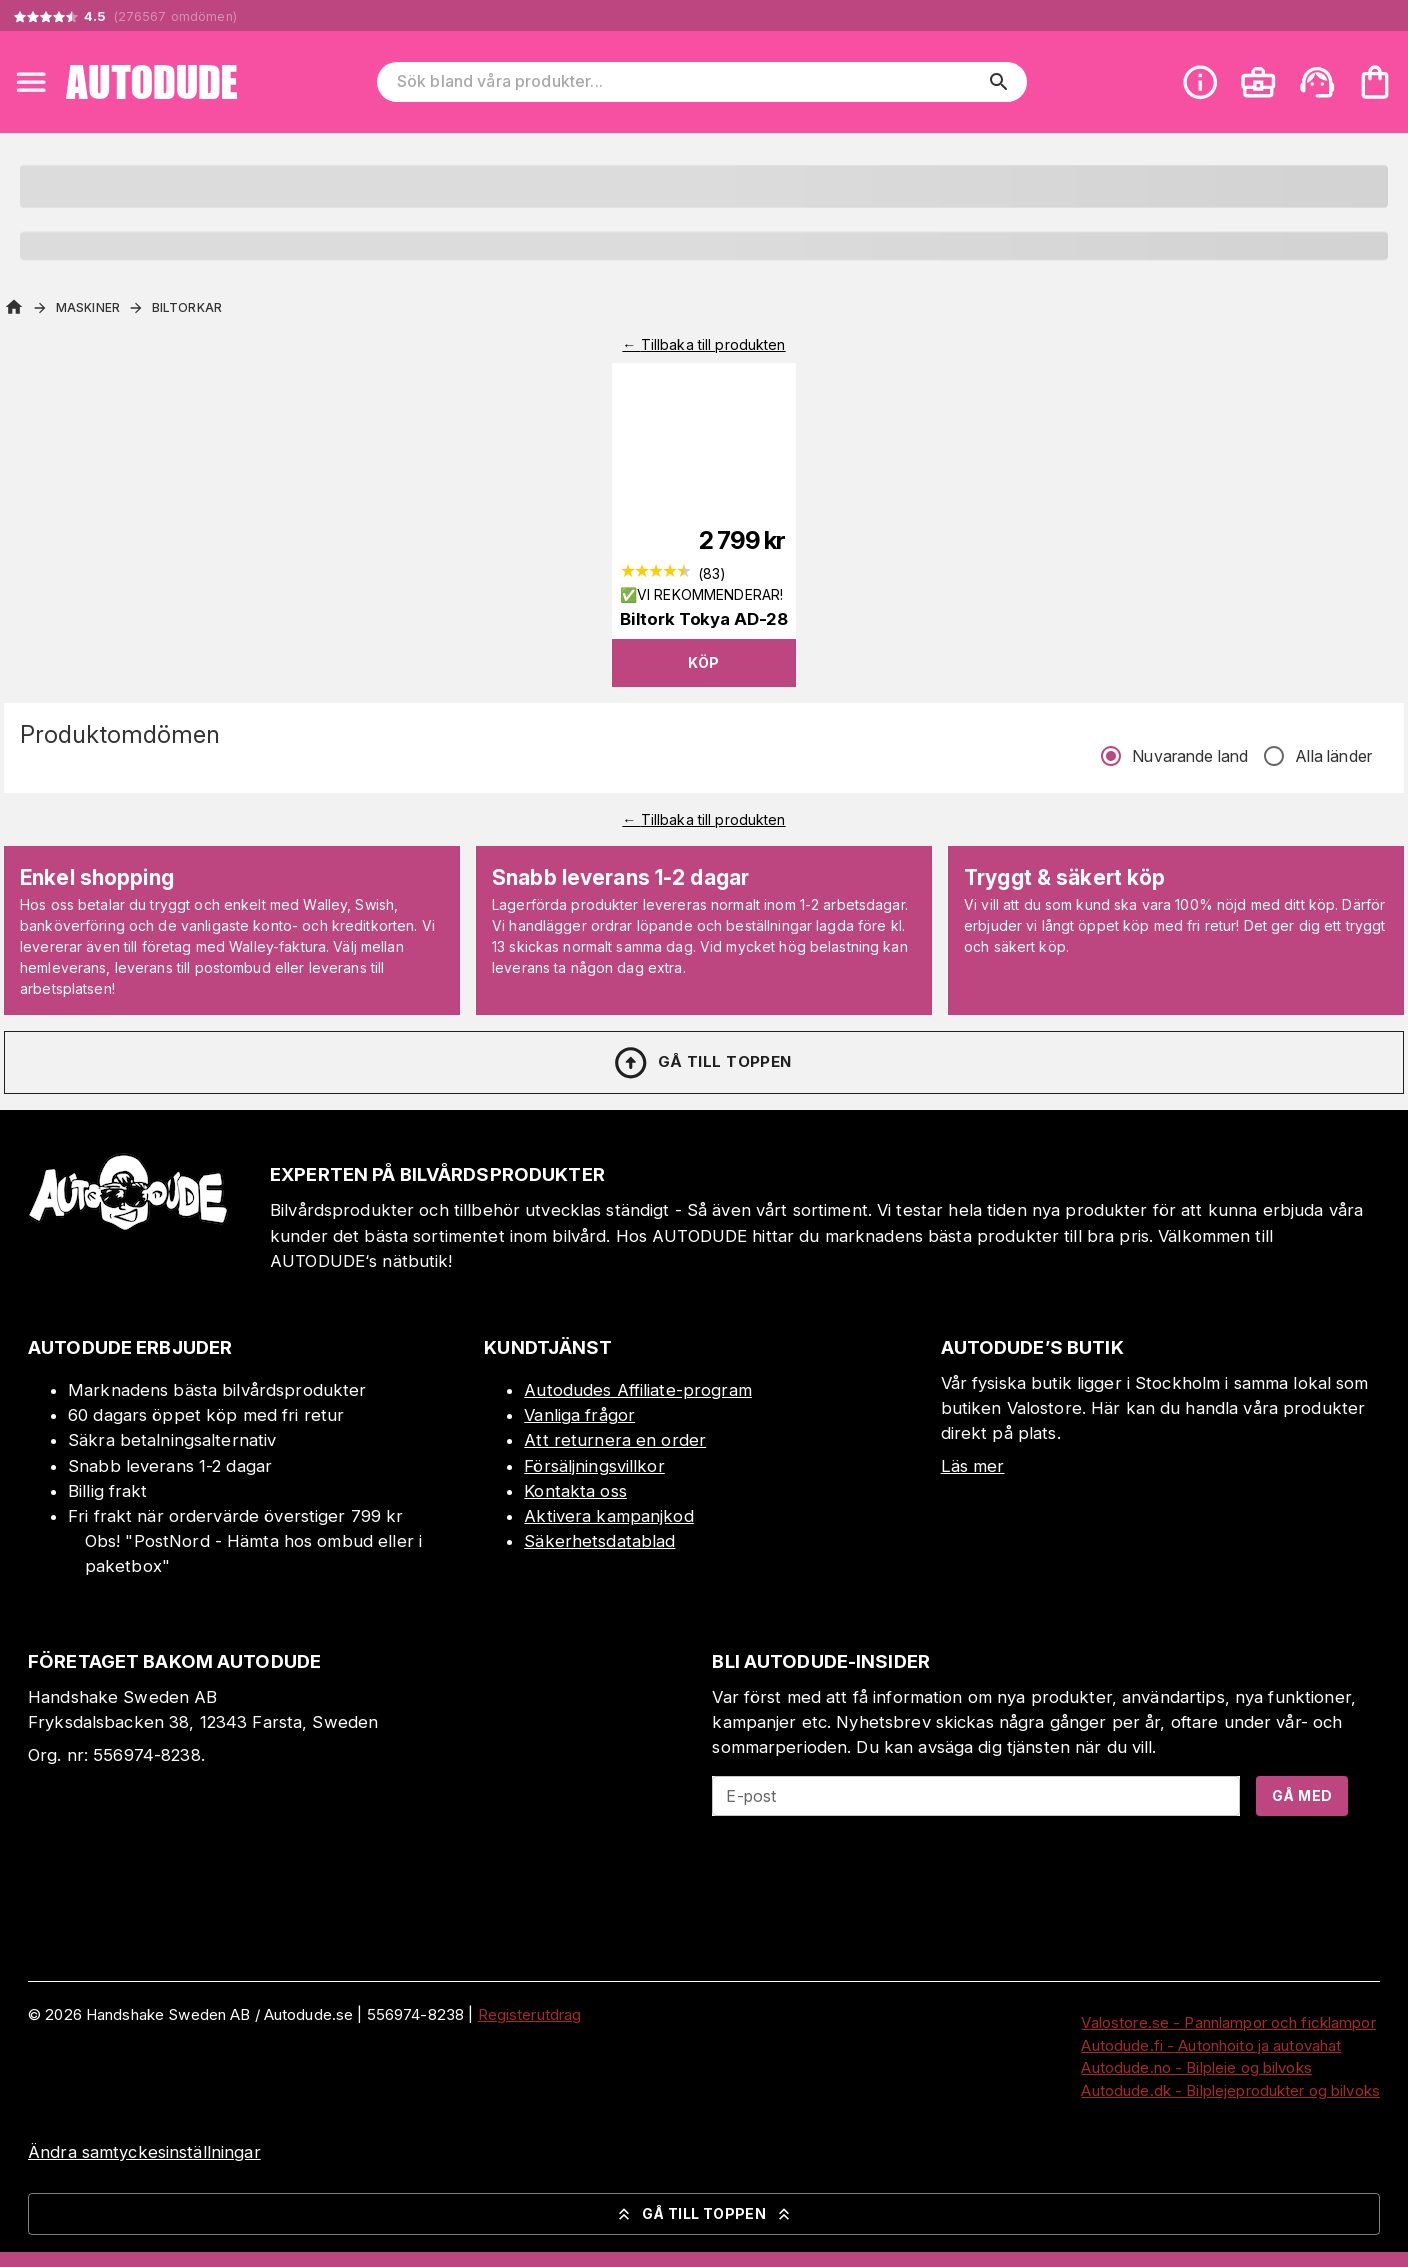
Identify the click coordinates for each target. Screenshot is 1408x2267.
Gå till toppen (702, 1063)
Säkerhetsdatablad (599, 1541)
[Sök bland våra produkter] (688, 82)
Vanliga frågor (579, 1415)
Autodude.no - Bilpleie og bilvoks (1196, 2067)
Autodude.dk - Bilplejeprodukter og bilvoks (1230, 2090)
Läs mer (973, 1466)
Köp (703, 662)
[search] (999, 82)
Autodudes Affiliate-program (638, 1390)
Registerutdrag (530, 2014)
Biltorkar (187, 307)
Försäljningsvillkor (594, 1466)
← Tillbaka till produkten (703, 344)
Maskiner (88, 307)
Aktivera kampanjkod (609, 1516)
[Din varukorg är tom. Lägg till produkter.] (1375, 82)
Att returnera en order (615, 1440)
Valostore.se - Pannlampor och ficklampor (1228, 2022)
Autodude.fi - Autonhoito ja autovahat (1211, 2045)
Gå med (1302, 1795)
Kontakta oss (575, 1491)
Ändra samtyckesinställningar (144, 2152)
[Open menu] (31, 82)
